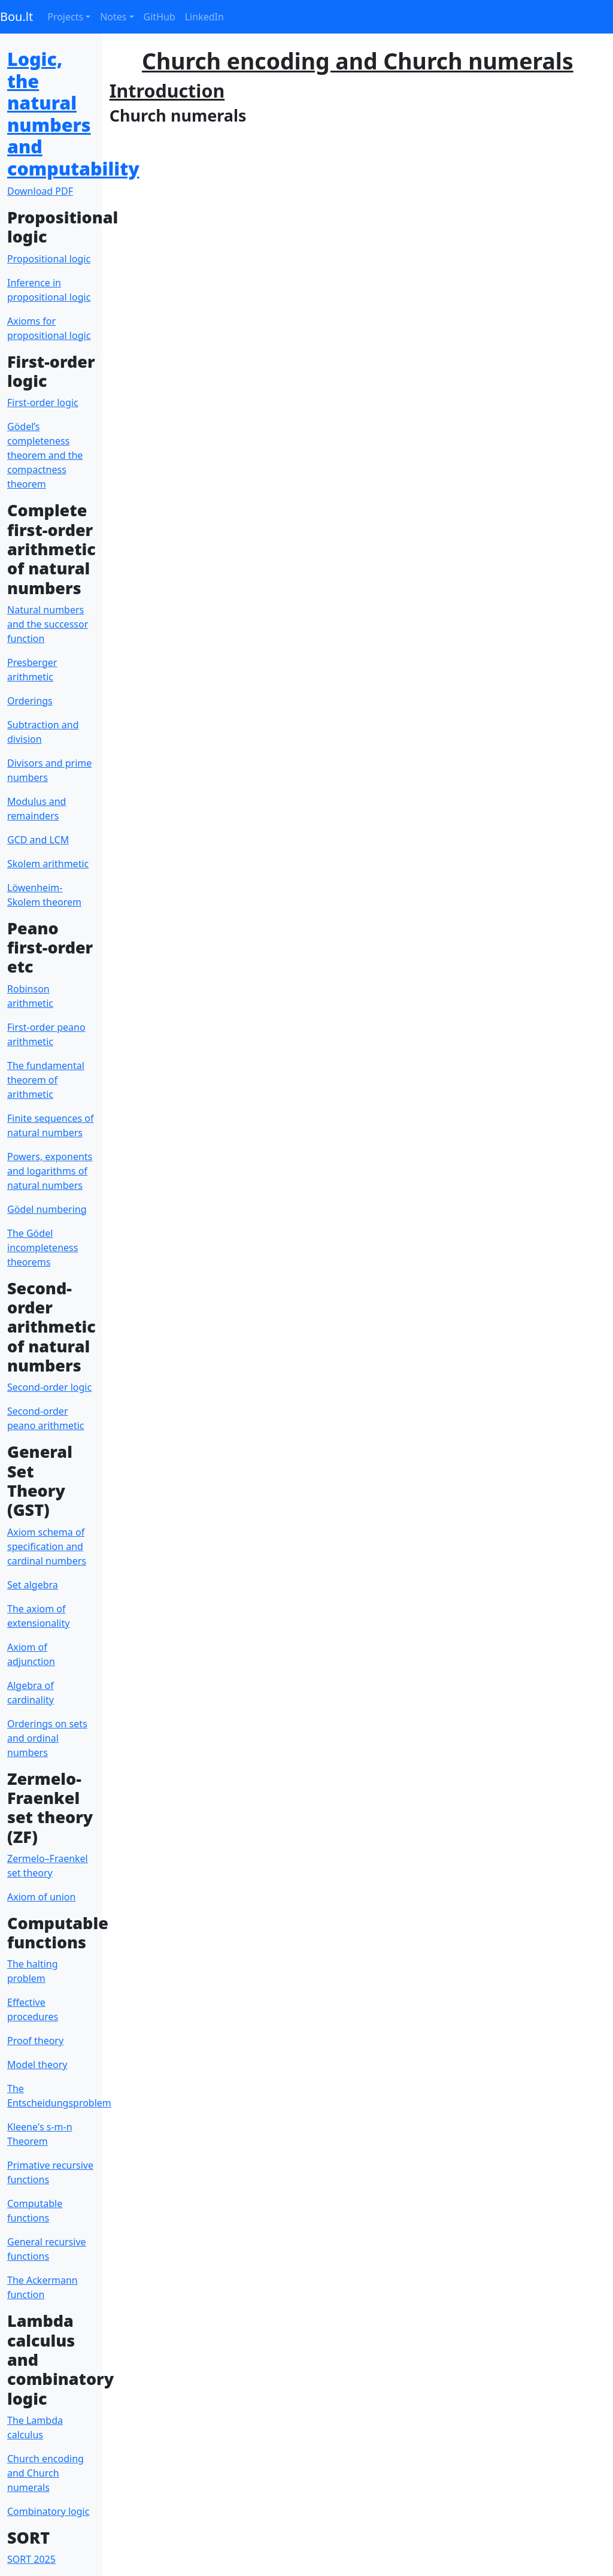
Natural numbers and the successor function (47, 624)
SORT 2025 (31, 2559)
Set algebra (32, 1584)
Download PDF (40, 191)
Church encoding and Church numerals (45, 2473)
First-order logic (42, 402)
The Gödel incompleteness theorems (42, 1248)
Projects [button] (65, 16)
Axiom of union (41, 1896)
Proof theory (35, 2040)
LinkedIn (204, 16)
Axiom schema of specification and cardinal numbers (46, 1546)
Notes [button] (113, 16)
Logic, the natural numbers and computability (73, 113)
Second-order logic (49, 1387)
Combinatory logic (48, 2511)
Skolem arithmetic (48, 863)
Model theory (37, 2064)
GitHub (159, 16)
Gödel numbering (47, 1209)
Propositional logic (48, 258)
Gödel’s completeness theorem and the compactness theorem (45, 455)
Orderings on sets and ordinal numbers (47, 1738)
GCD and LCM (38, 839)
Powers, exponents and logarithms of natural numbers (49, 1171)
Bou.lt (16, 16)
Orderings (30, 700)
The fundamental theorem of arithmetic (45, 1080)
